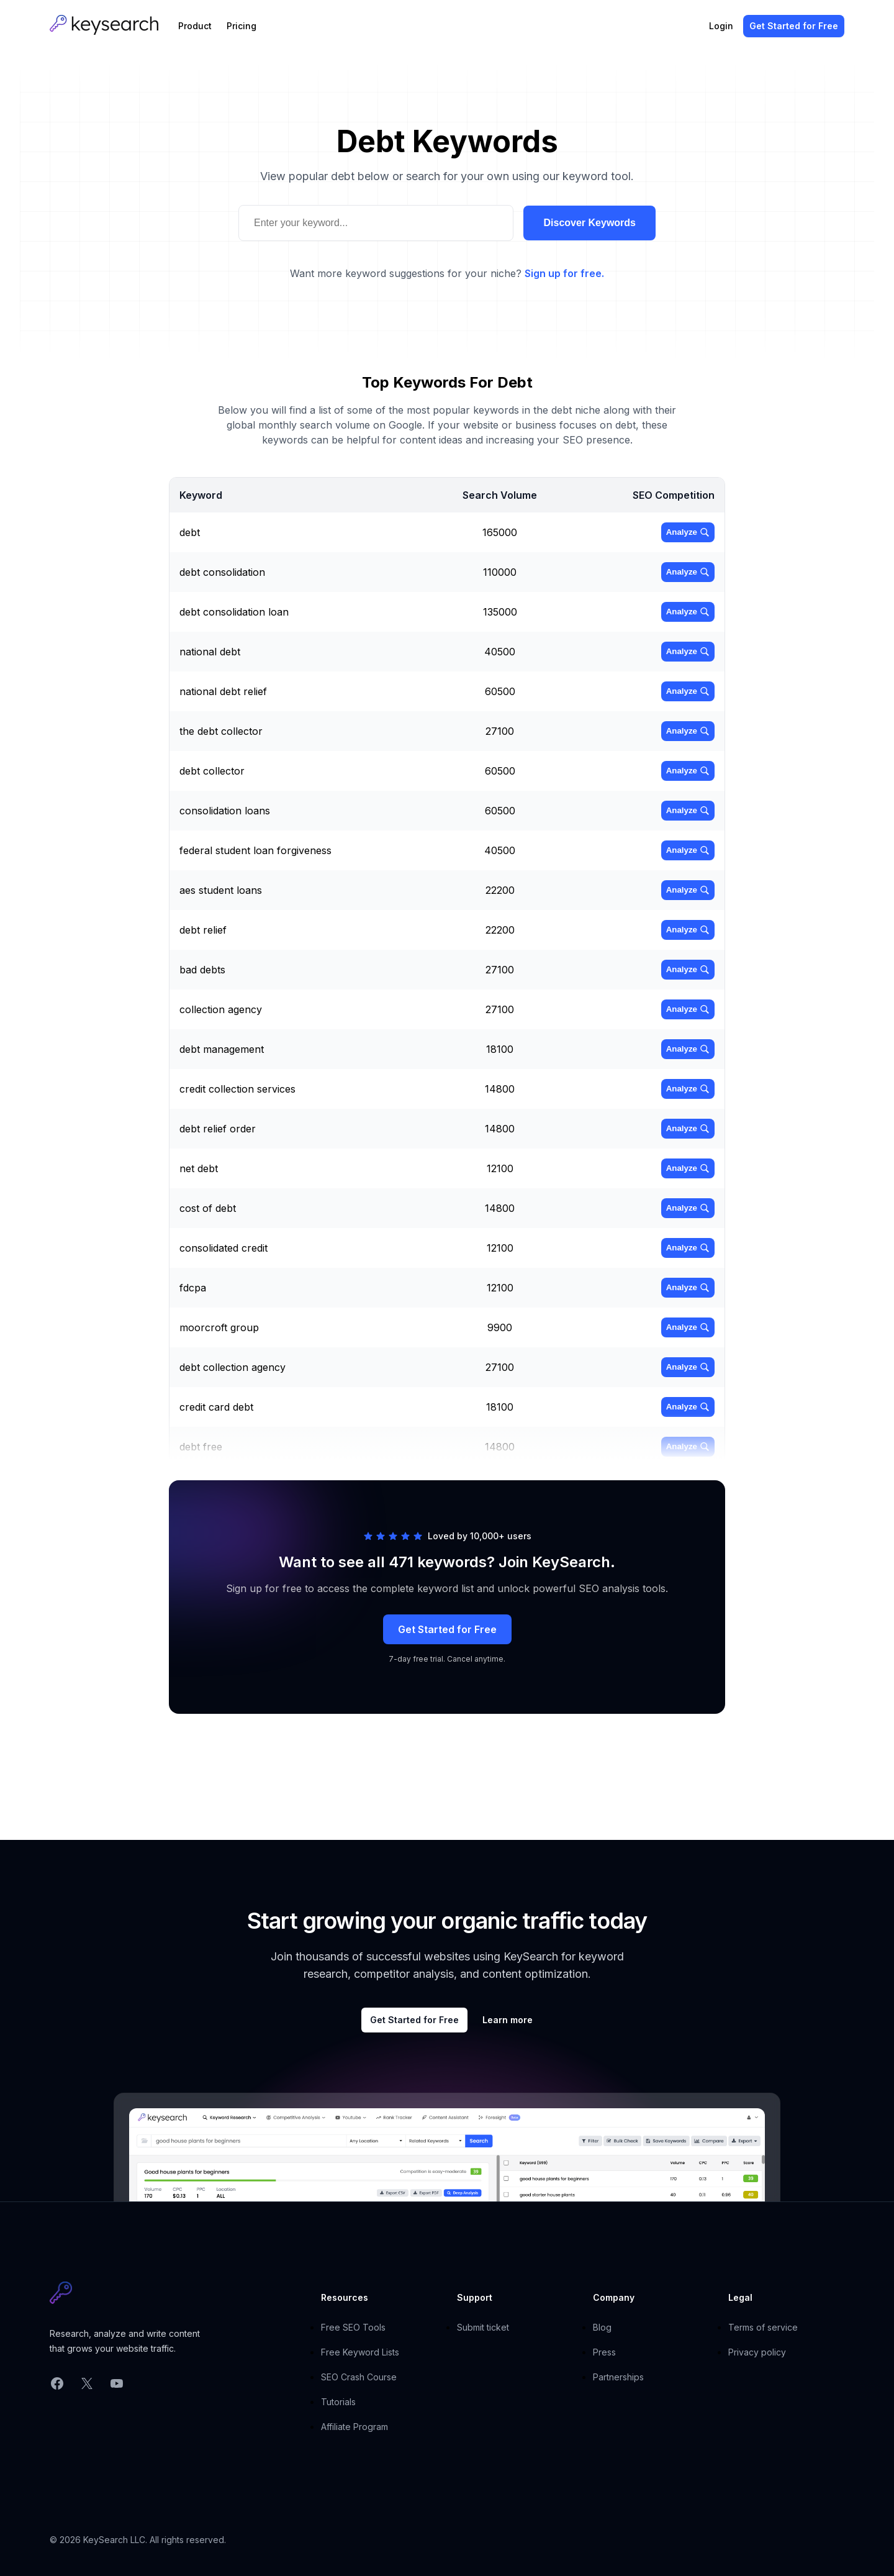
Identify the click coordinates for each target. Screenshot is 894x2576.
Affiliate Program (354, 2426)
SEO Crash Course (359, 2377)
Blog (602, 2327)
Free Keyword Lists (360, 2352)
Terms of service (763, 2327)
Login (721, 25)
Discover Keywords (589, 222)
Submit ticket (483, 2327)
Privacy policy (757, 2352)
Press (604, 2352)
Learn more (507, 2019)
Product (195, 25)
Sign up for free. (564, 273)
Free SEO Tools (353, 2327)
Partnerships (618, 2377)
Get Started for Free (447, 1629)
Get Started (793, 25)
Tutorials (338, 2401)
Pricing (241, 25)
